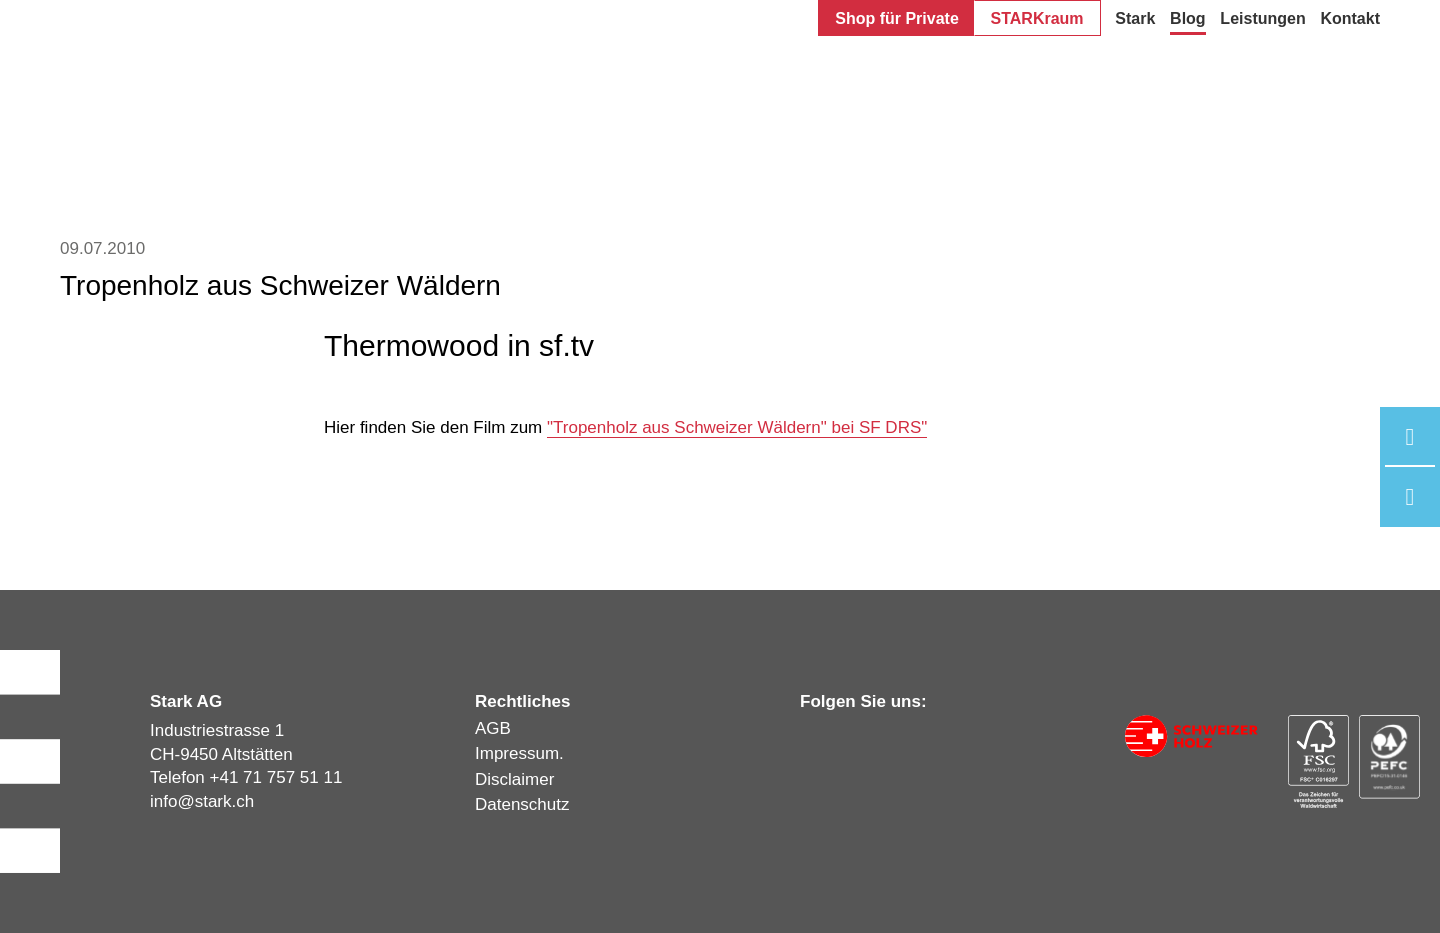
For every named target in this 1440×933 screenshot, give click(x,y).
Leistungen (1262, 18)
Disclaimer (514, 779)
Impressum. (519, 753)
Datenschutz (522, 804)
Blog (1188, 18)
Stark (1135, 18)
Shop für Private (897, 18)
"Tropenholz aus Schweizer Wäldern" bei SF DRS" (737, 427)
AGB (493, 728)
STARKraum (1037, 18)
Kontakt (1350, 18)
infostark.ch (202, 801)
